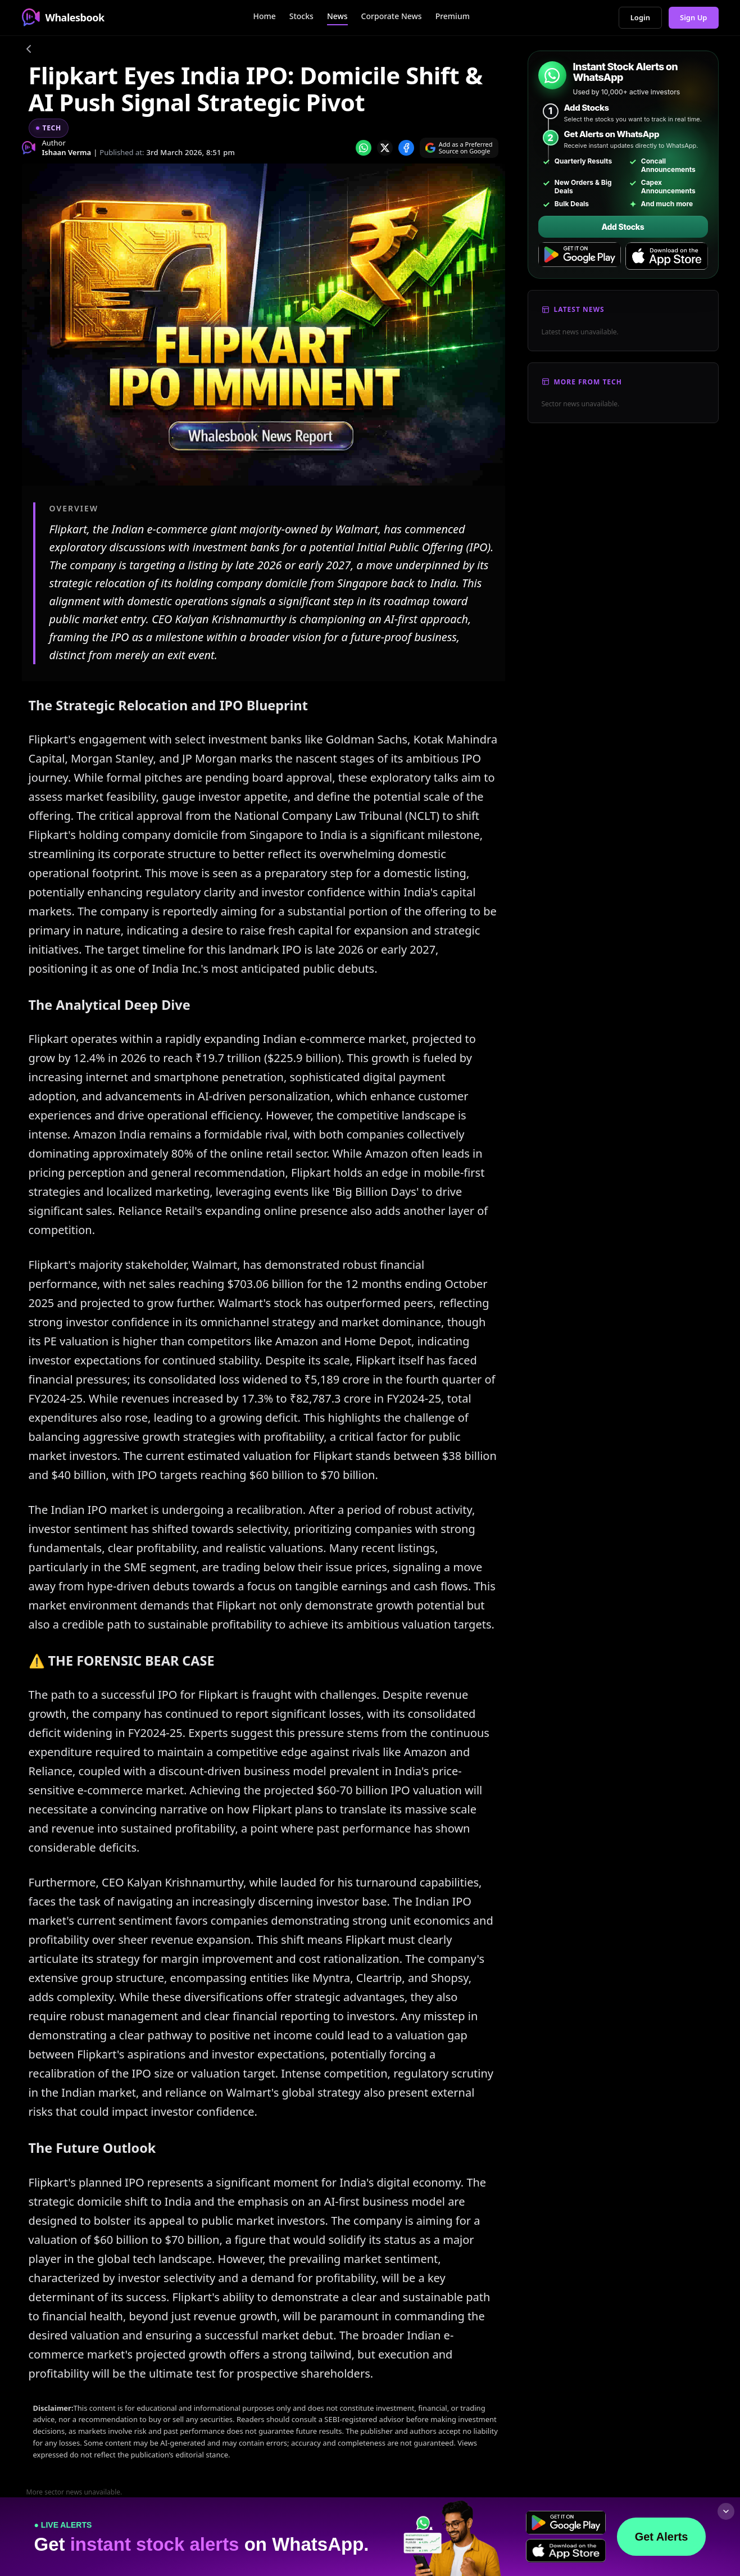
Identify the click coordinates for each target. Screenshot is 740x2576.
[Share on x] (385, 148)
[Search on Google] (459, 148)
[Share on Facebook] (406, 148)
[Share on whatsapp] (363, 148)
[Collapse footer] (726, 2511)
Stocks (301, 16)
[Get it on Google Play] (579, 256)
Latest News (579, 309)
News (337, 16)
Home (264, 16)
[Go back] (28, 50)
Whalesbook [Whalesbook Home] (63, 17)
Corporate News (391, 16)
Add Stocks (622, 227)
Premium (452, 16)
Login (640, 17)
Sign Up (693, 17)
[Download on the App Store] (666, 256)
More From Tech (588, 382)
